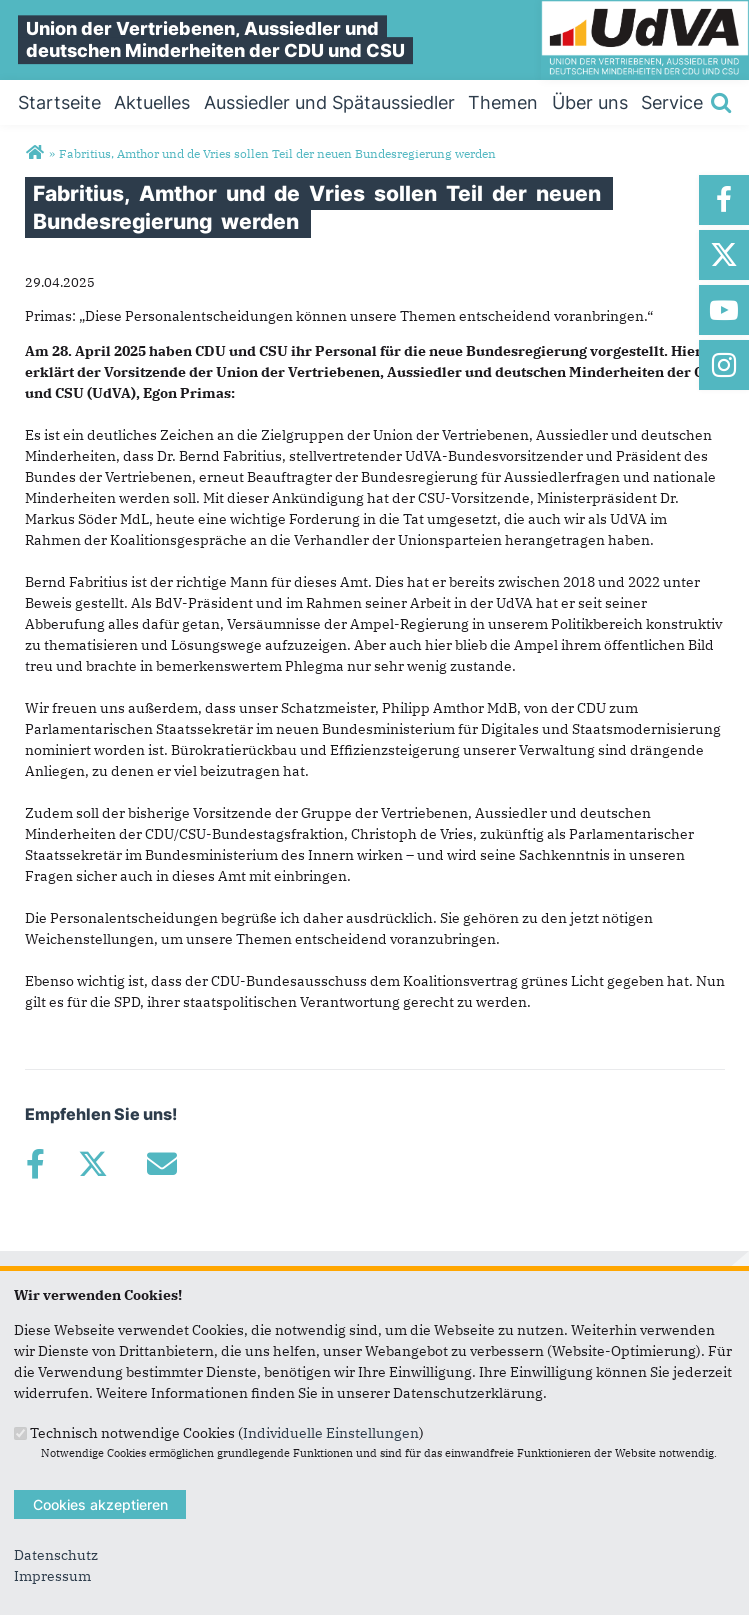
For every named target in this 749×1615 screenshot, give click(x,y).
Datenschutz (56, 1555)
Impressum (52, 1576)
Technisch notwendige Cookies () (227, 1432)
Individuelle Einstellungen (331, 1432)
